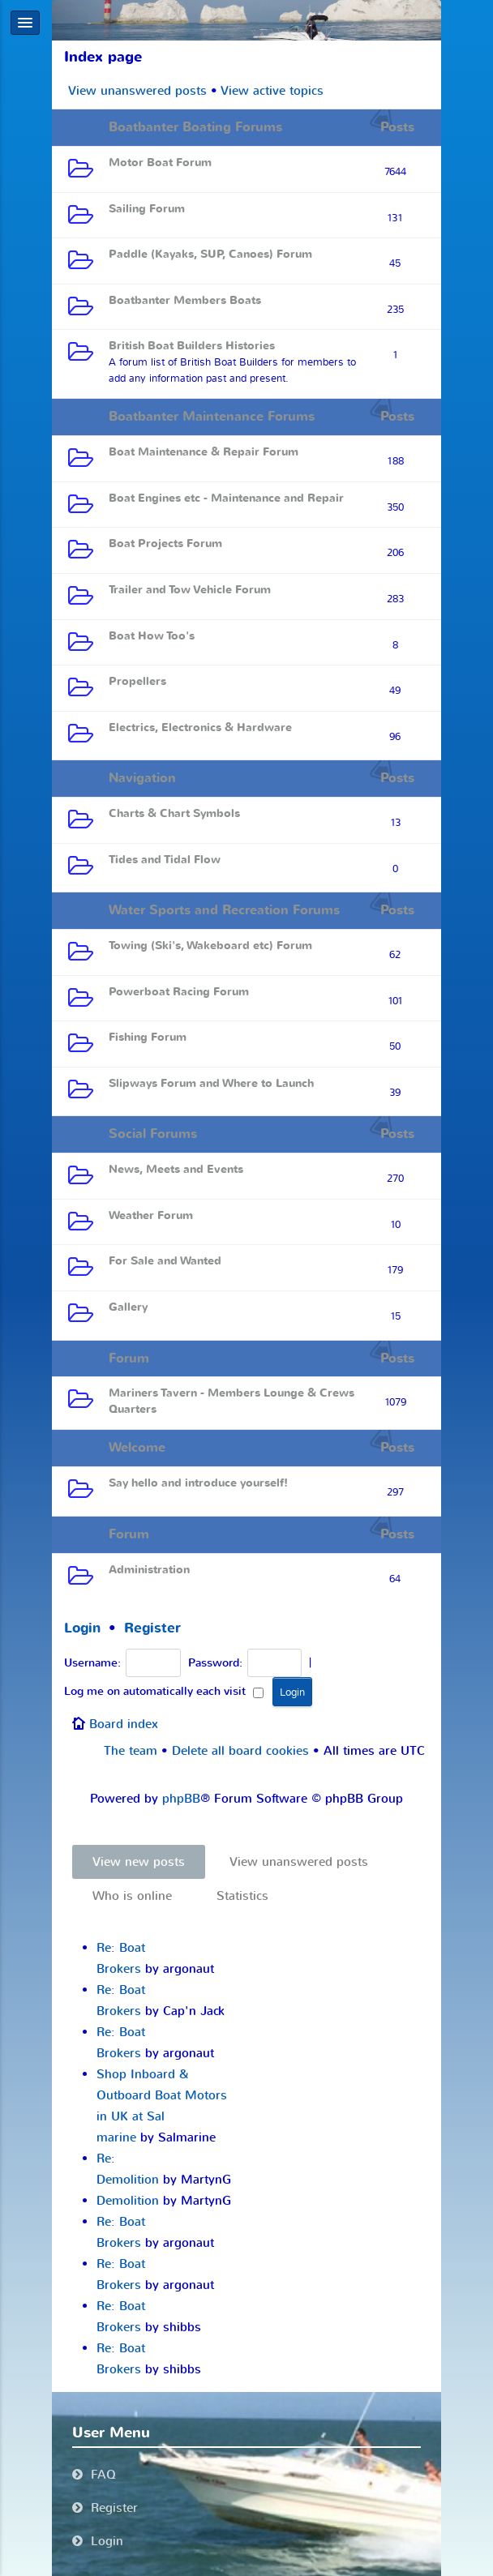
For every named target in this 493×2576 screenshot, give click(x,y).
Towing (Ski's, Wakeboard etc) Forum (210, 945)
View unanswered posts (137, 91)
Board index (123, 1724)
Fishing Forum (147, 1037)
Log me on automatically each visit (164, 1691)
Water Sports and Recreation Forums (224, 910)
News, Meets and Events (176, 1169)
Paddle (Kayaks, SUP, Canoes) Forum (210, 254)
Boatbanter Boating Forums (195, 127)
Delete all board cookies (240, 1751)
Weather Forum (151, 1215)
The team (130, 1751)
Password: (215, 1663)
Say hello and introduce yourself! (198, 1483)
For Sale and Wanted (165, 1261)
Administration (149, 1569)
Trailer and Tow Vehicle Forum (190, 589)
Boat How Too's (152, 636)
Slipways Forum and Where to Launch (211, 1083)
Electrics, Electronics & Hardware (200, 727)
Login (82, 1628)
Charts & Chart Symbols (174, 813)
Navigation (142, 778)
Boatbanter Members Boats (185, 300)
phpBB (181, 1799)
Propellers (137, 681)
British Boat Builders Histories (192, 345)
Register (152, 1628)
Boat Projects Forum (165, 543)
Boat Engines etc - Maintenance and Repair (226, 498)
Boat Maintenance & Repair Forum (203, 452)
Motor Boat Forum (160, 162)
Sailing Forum (147, 208)
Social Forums (153, 1134)
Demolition (127, 2201)
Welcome (137, 1448)
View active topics (272, 91)
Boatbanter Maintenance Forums (212, 417)
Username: (92, 1663)
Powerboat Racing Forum (179, 991)
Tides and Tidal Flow (165, 859)
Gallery (128, 1307)
